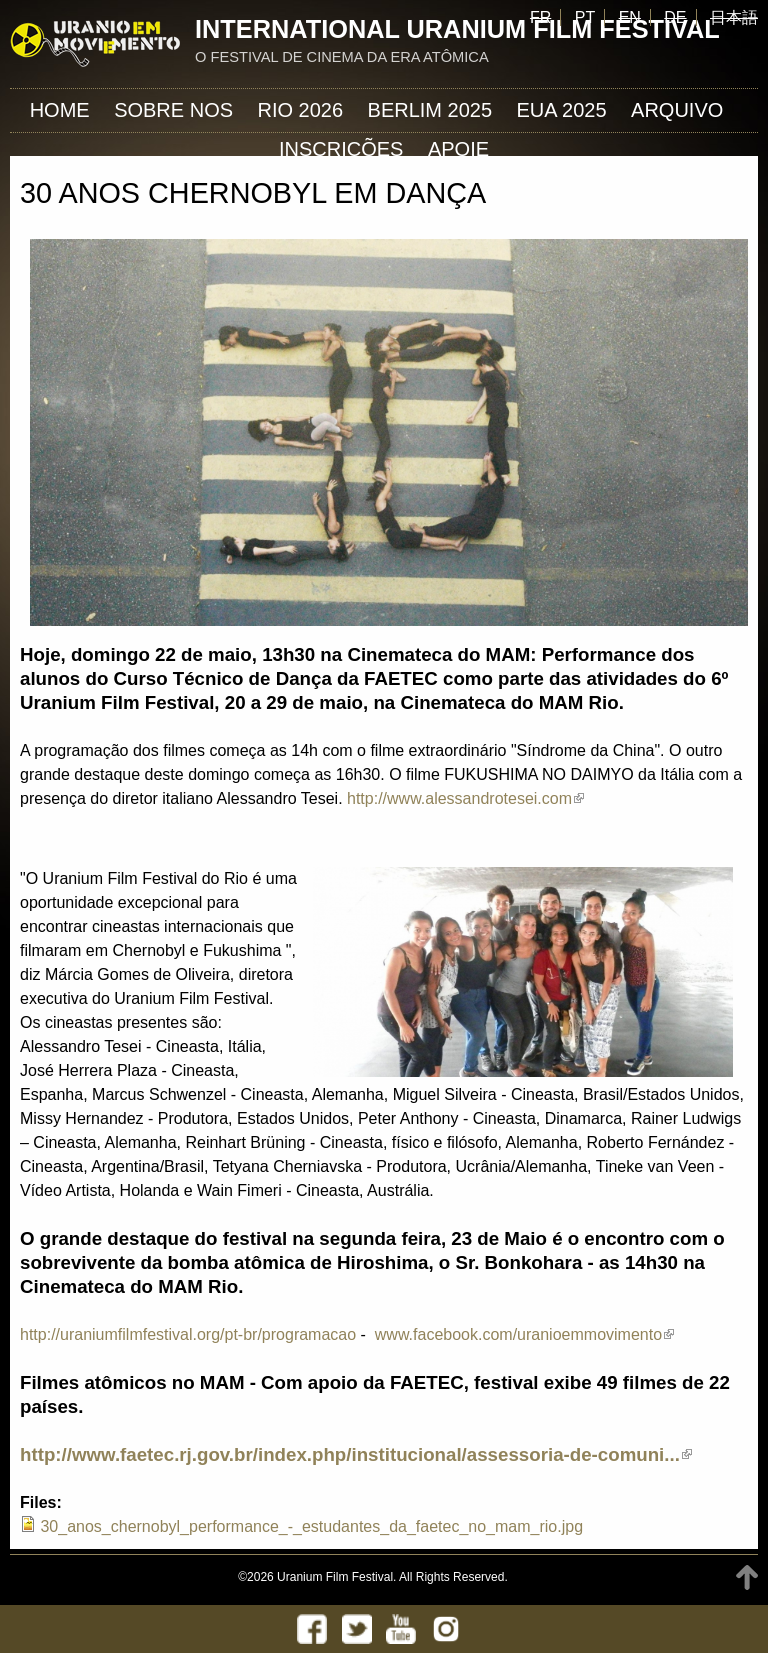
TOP (747, 1577)
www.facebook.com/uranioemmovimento (524, 1334)
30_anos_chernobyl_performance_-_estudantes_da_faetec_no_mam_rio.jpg (311, 1526)
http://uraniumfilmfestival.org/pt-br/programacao (188, 1334)
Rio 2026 (301, 110)
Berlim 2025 (430, 110)
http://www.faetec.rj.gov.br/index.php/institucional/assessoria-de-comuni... (356, 1454)
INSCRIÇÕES (341, 149)
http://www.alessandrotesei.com (465, 798)
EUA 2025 (562, 110)
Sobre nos (173, 110)
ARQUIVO (677, 110)
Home (60, 110)
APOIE (458, 149)
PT (585, 17)
